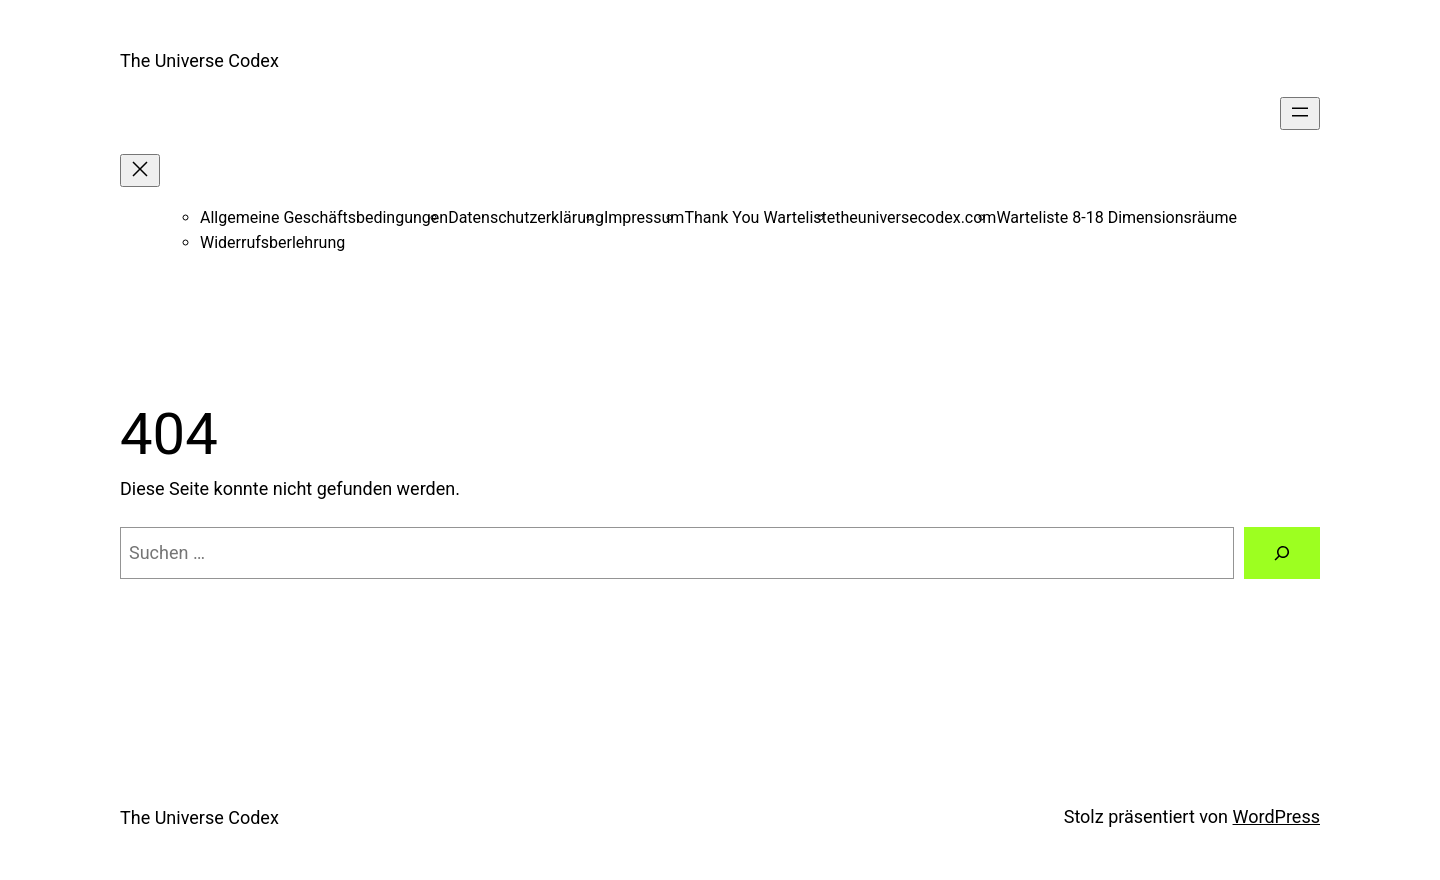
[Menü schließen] (140, 170)
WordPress (1276, 816)
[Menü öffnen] (1300, 113)
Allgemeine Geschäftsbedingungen (324, 217)
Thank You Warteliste (759, 217)
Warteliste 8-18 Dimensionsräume (1116, 217)
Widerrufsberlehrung (272, 242)
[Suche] (1282, 553)
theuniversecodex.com (915, 217)
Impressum (644, 217)
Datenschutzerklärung (526, 217)
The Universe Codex (199, 60)
